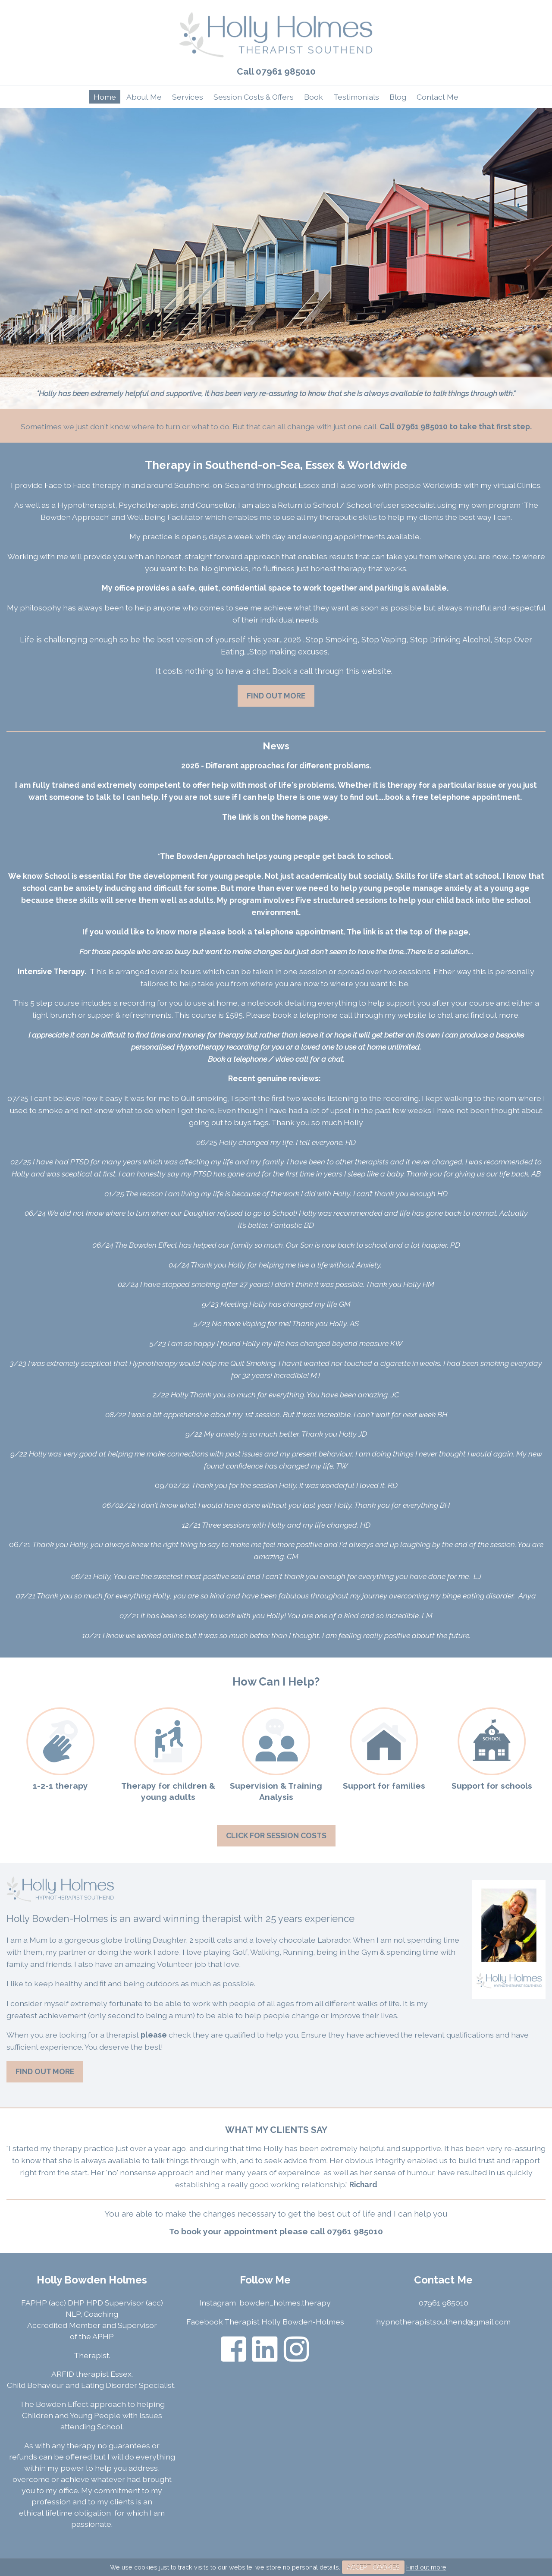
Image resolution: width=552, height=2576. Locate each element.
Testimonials (356, 96)
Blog (397, 96)
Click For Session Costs (276, 1835)
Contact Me (437, 96)
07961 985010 (286, 71)
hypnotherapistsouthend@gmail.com (443, 2321)
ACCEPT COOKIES (373, 2567)
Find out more (426, 2567)
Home (105, 96)
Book (313, 96)
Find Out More (276, 695)
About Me (144, 96)
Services (187, 96)
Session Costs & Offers (253, 96)
